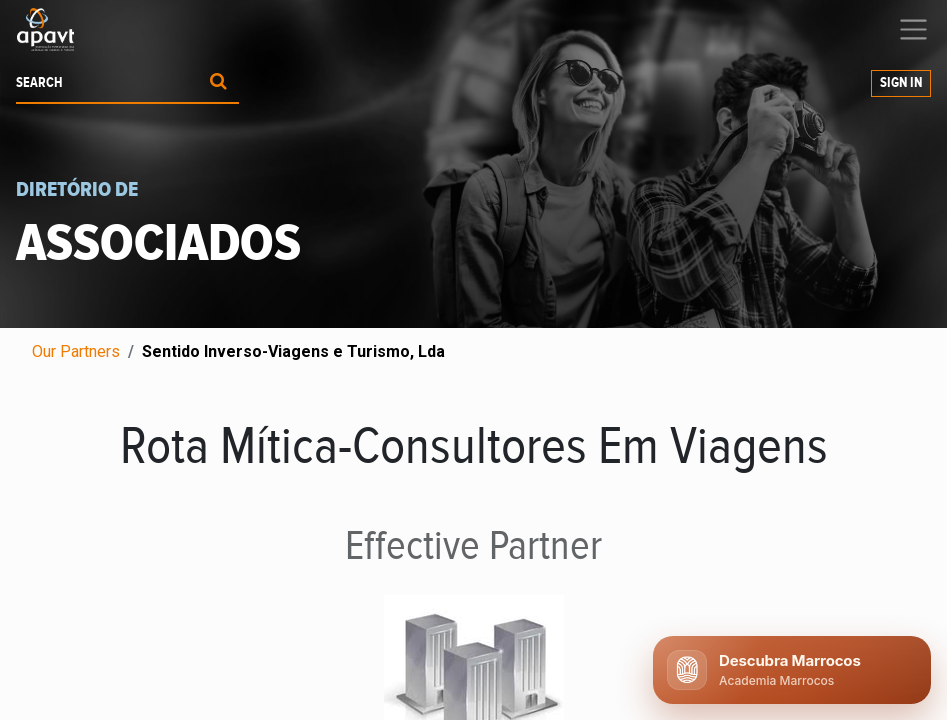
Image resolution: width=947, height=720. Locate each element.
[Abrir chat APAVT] (792, 670)
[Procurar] (218, 83)
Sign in (901, 83)
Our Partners (76, 351)
